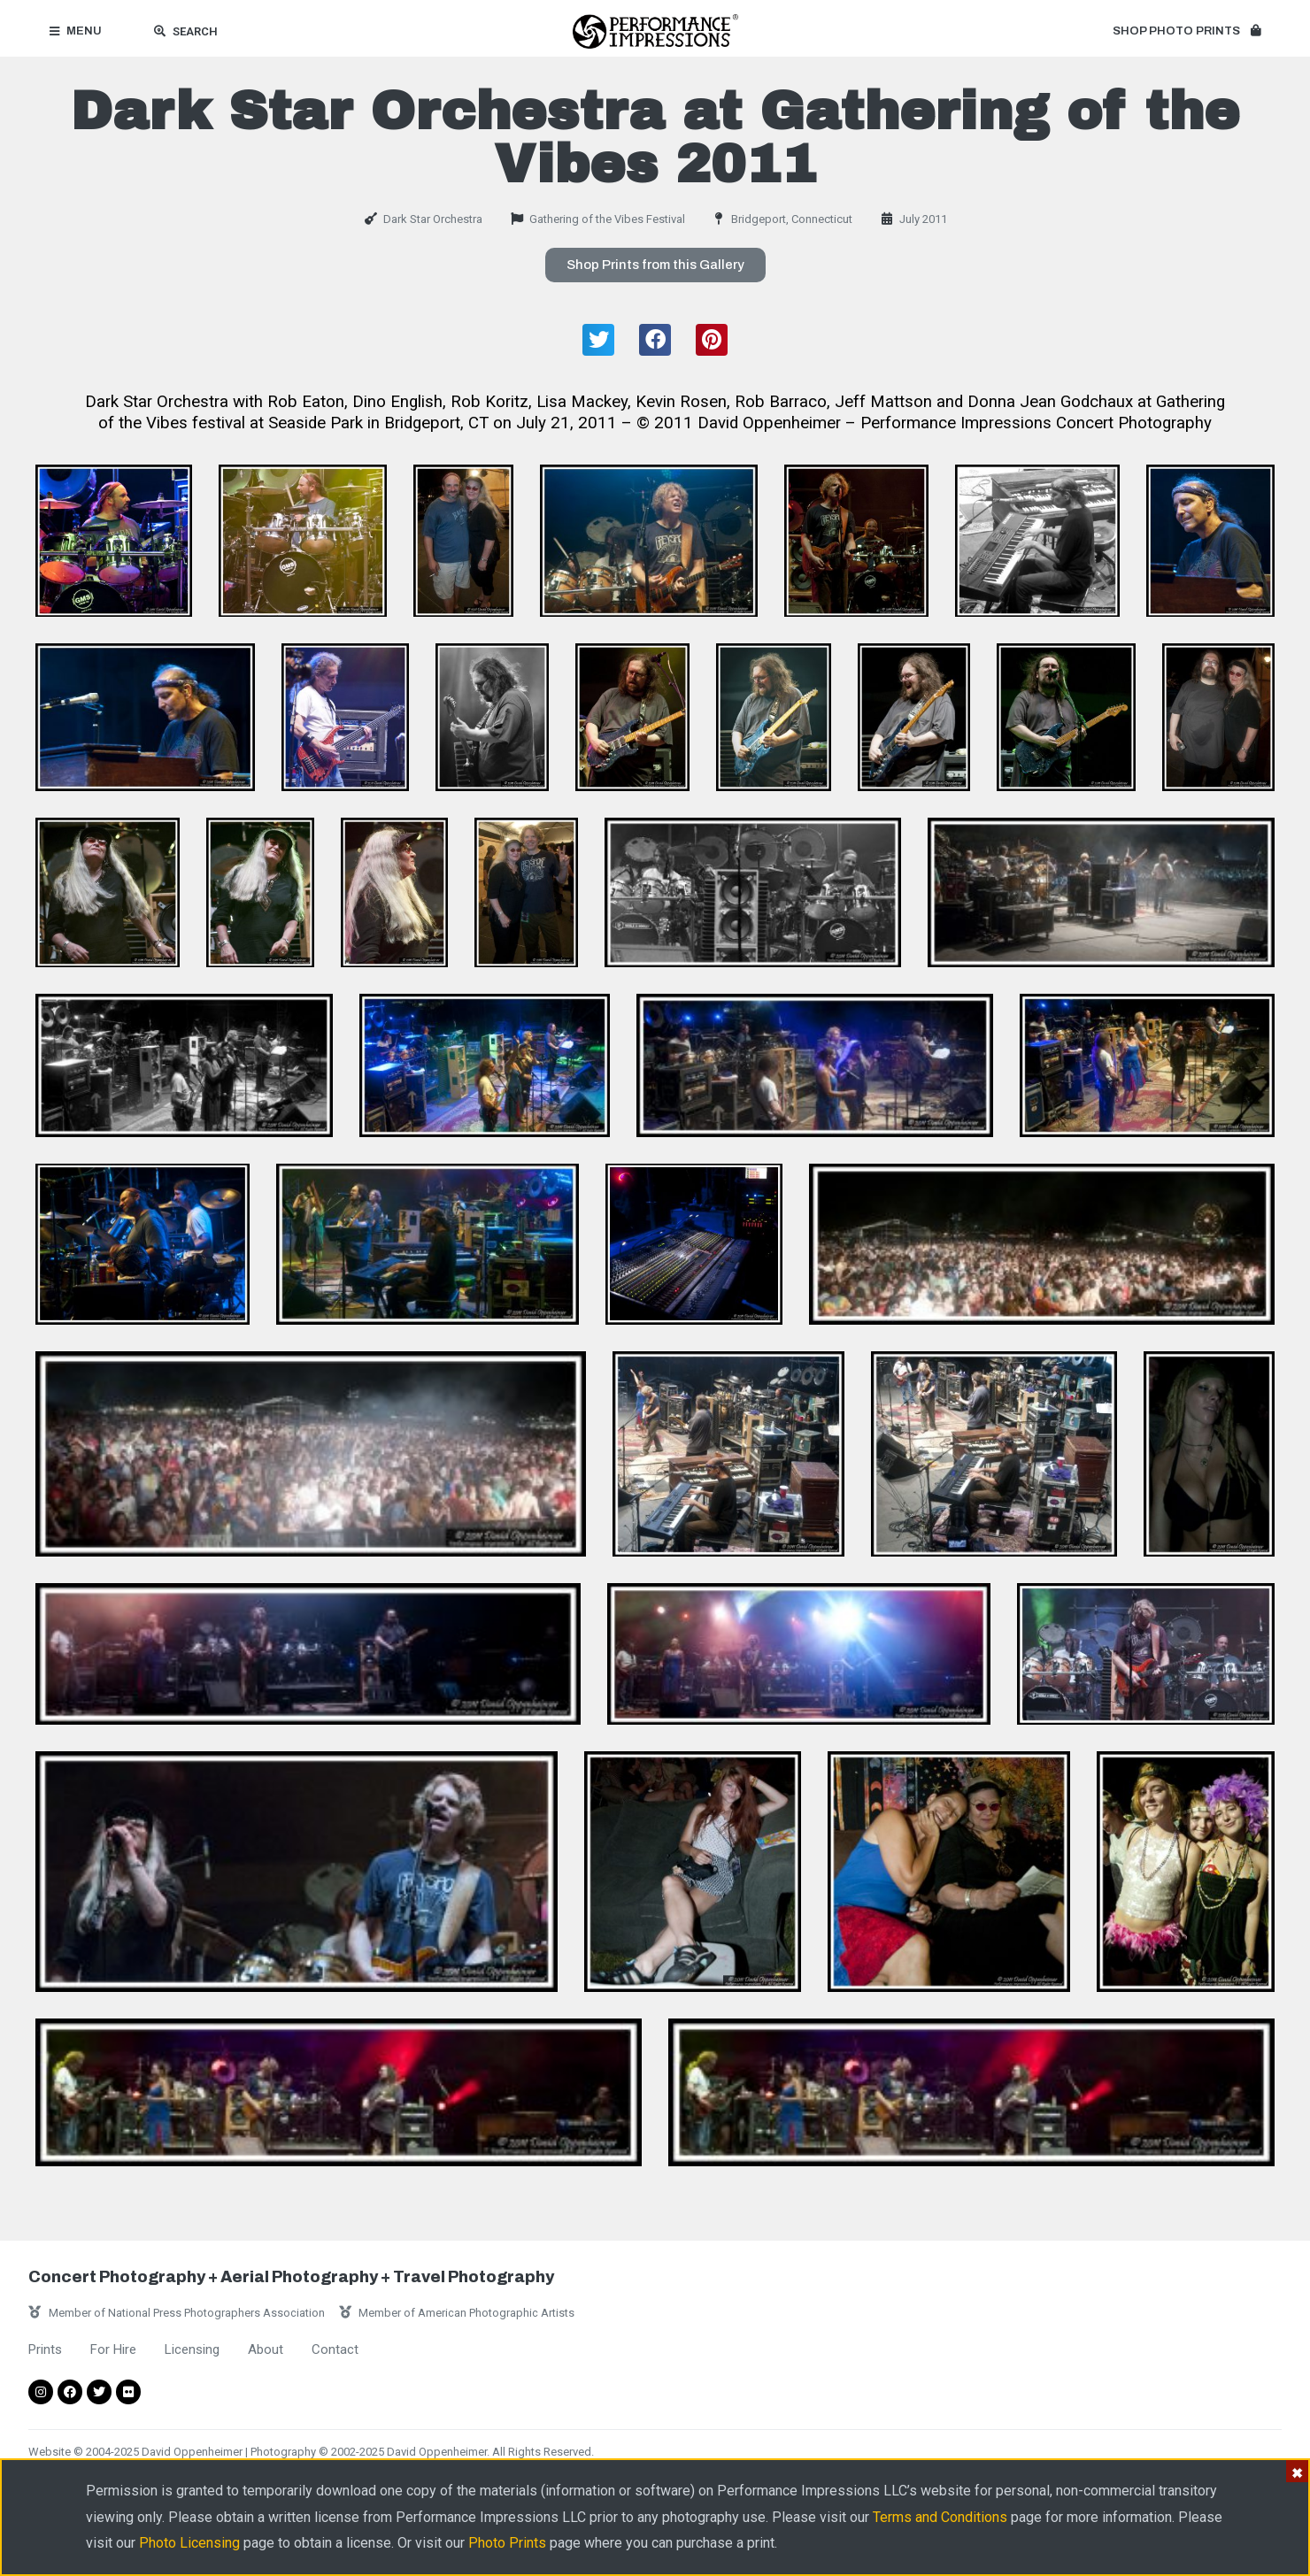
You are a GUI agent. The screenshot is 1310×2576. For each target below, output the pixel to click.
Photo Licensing (189, 2542)
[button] (1186, 32)
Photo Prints (507, 2542)
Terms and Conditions (940, 2517)
